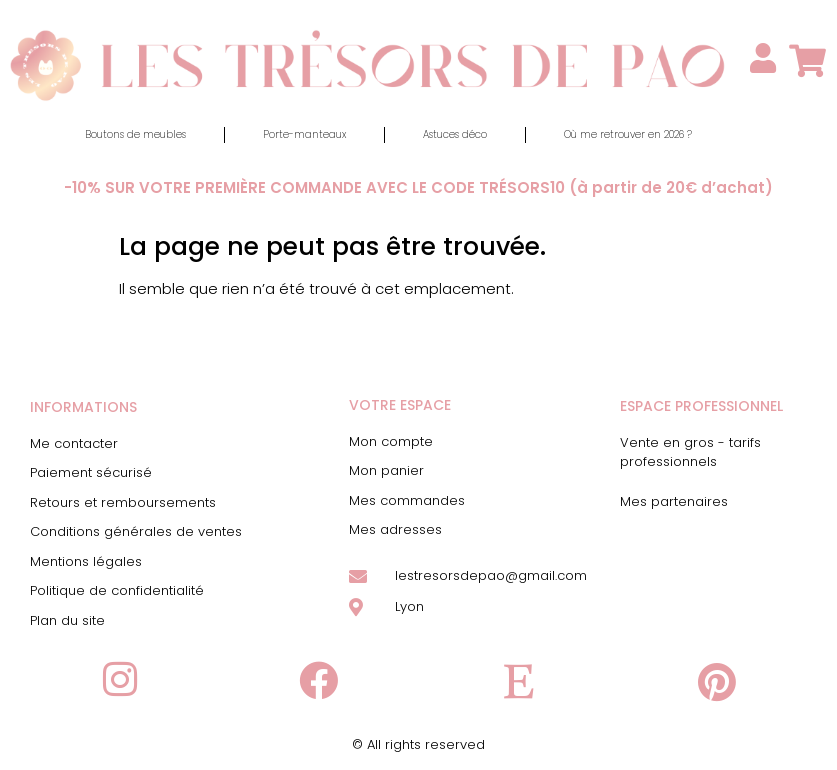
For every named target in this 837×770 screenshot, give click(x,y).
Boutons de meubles (135, 134)
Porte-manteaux (304, 134)
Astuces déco (455, 134)
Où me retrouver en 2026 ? (628, 134)
